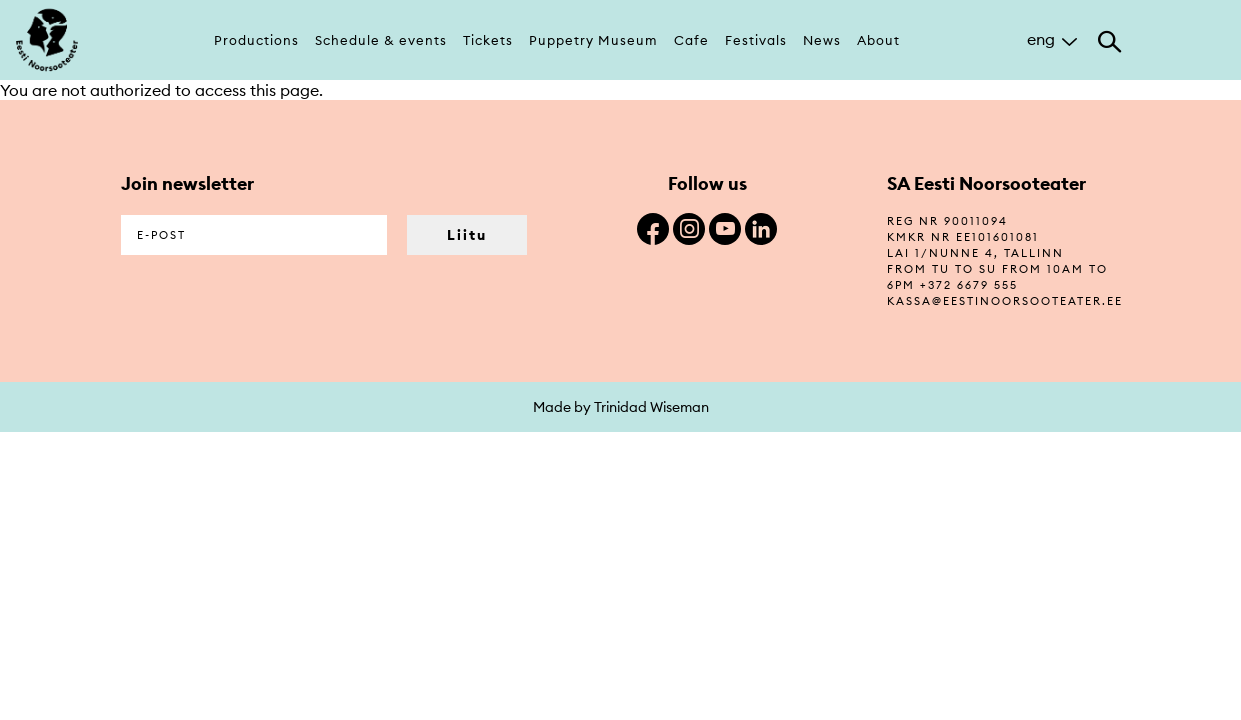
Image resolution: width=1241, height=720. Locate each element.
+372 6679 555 (969, 285)
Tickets (488, 40)
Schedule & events (381, 40)
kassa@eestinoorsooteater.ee (1005, 301)
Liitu (467, 235)
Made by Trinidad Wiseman (621, 407)
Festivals (756, 40)
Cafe (691, 40)
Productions (256, 40)
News (822, 40)
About (878, 40)
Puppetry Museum (593, 40)
